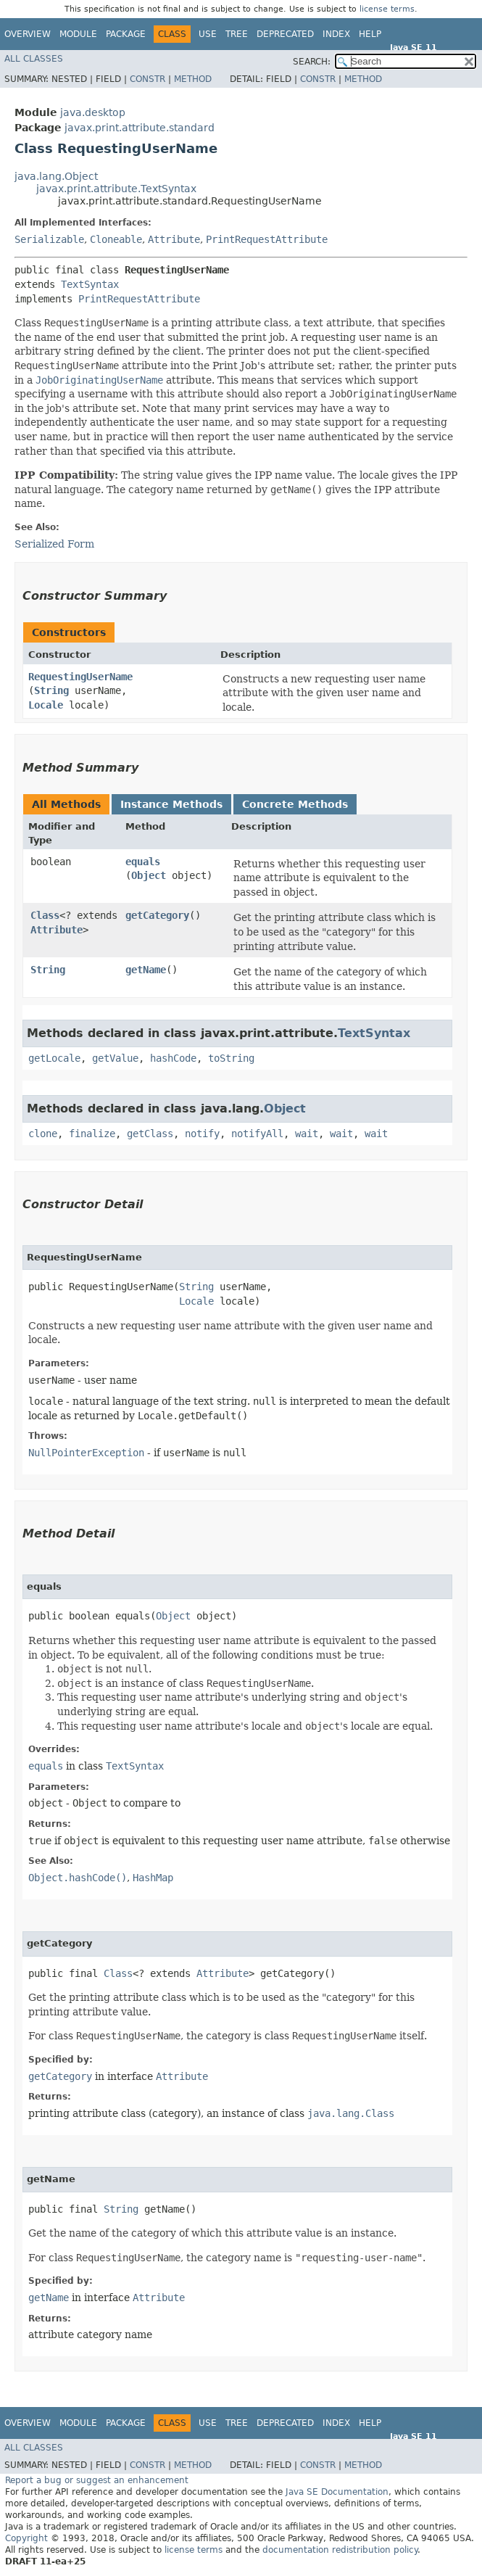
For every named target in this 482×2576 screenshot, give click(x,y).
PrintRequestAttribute (267, 239)
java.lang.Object (56, 176)
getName (145, 969)
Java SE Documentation (337, 2492)
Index (336, 34)
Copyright (26, 2538)
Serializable (49, 239)
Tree (236, 34)
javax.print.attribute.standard (140, 127)
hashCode (173, 1058)
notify (202, 1133)
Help (370, 34)
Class (44, 915)
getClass (150, 1133)
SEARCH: (312, 62)
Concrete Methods (295, 804)
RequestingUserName (80, 676)
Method (193, 79)
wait (306, 1133)
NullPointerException (86, 1452)
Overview (27, 34)
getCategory (157, 915)
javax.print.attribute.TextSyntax (116, 188)
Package (126, 34)
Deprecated (285, 34)
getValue (115, 1058)
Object (148, 875)
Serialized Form (54, 544)
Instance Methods (171, 804)
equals (142, 861)
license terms (387, 9)
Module (78, 34)
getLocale (54, 1058)
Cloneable (116, 239)
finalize (92, 1133)
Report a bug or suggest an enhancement (96, 2480)
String (51, 690)
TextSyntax (90, 284)
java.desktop (92, 112)
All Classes (33, 59)
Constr (147, 79)
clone (42, 1133)
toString (231, 1058)
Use (208, 34)
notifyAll (257, 1133)
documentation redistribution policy (339, 2550)
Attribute (174, 239)
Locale (45, 705)
